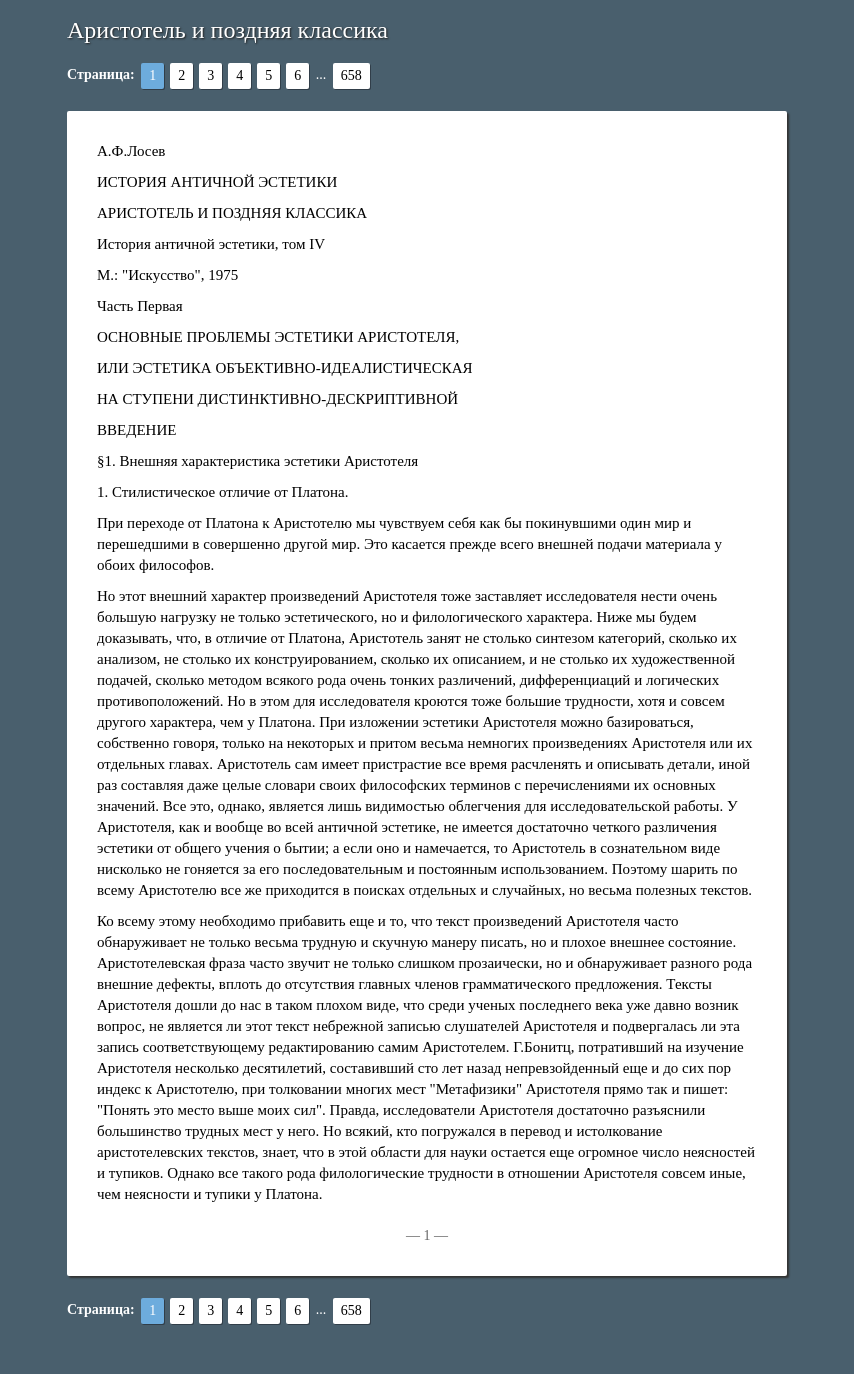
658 (351, 75)
